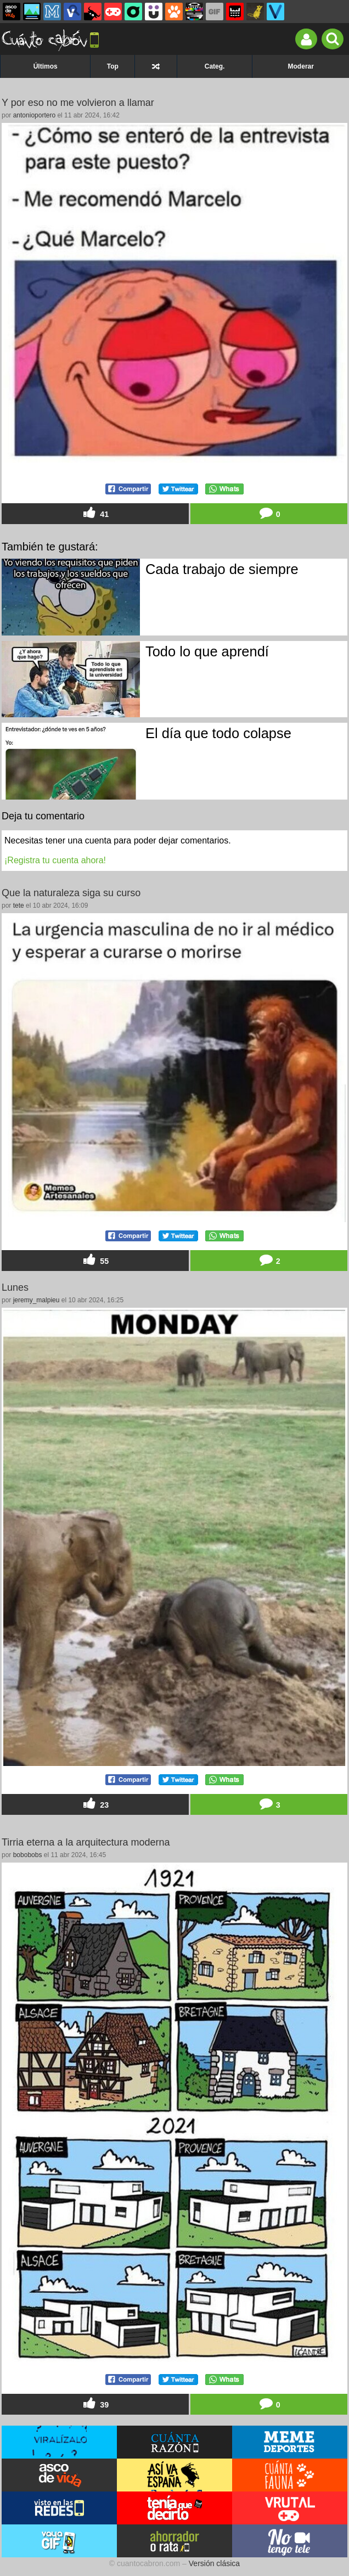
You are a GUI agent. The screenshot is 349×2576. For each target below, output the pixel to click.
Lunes (15, 1287)
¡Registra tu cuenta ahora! (55, 860)
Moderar (301, 66)
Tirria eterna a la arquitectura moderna (86, 1842)
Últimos (45, 66)
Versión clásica (214, 2563)
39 (95, 2403)
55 (95, 1260)
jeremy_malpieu (36, 1300)
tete (18, 905)
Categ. (215, 66)
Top (113, 66)
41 (95, 513)
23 (95, 1804)
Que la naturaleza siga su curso (71, 892)
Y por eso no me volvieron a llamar (78, 102)
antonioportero (34, 115)
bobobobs (27, 1855)
